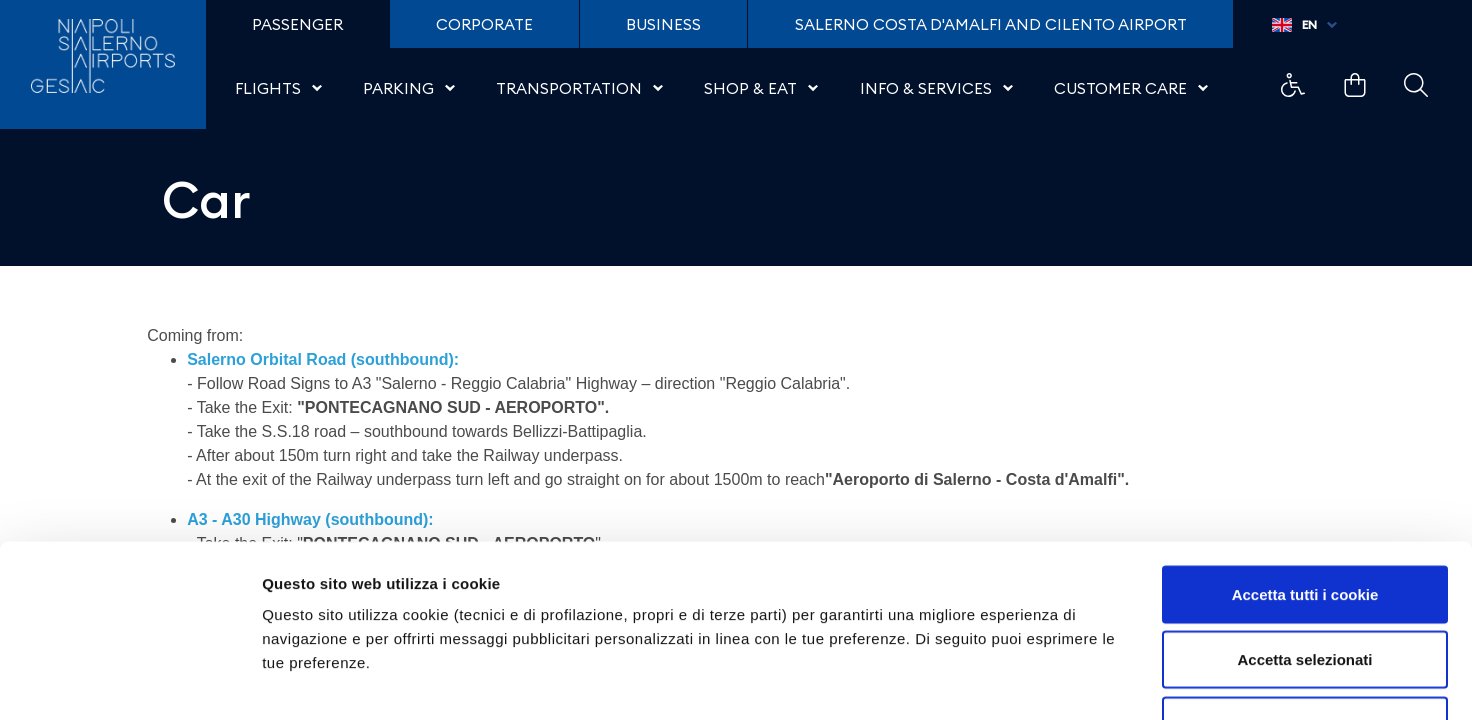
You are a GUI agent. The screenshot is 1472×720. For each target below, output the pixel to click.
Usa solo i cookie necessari (1305, 588)
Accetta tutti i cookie (1305, 457)
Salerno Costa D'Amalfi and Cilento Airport (991, 24)
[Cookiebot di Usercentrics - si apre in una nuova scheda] (129, 681)
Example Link (1293, 85)
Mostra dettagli (1052, 680)
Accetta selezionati (1304, 523)
